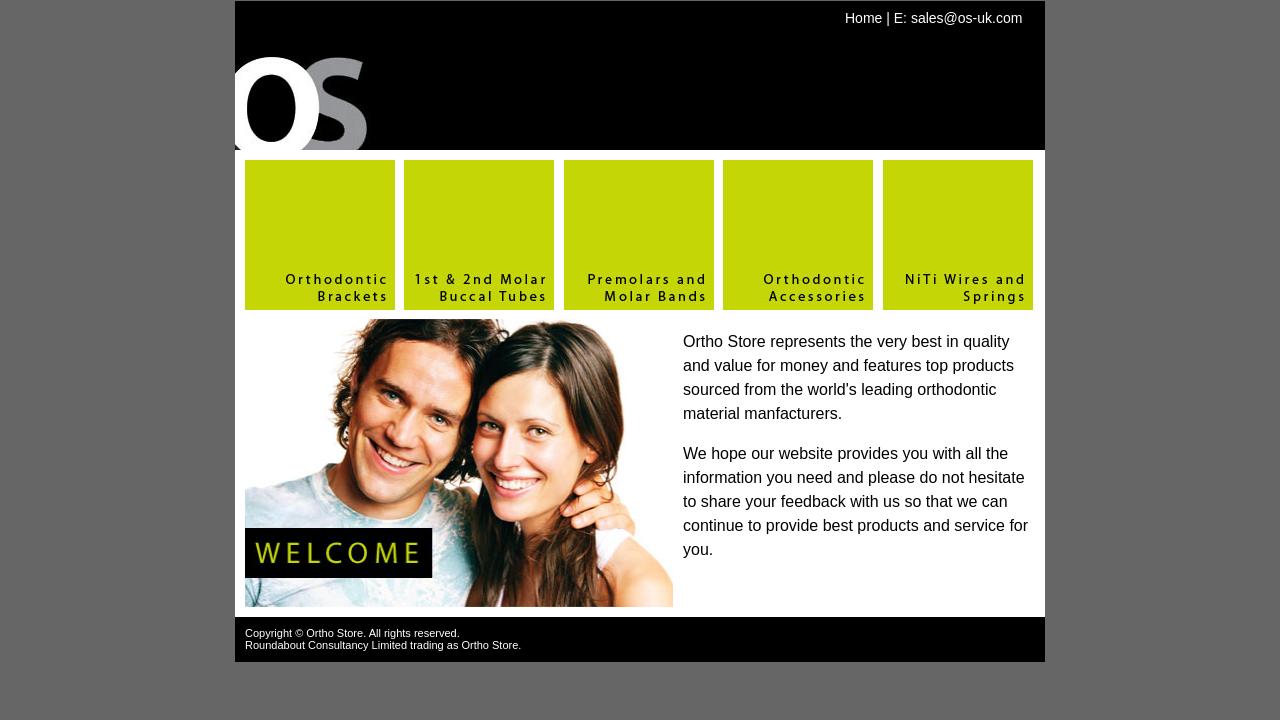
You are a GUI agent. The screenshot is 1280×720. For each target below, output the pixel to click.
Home (863, 18)
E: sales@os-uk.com (958, 18)
